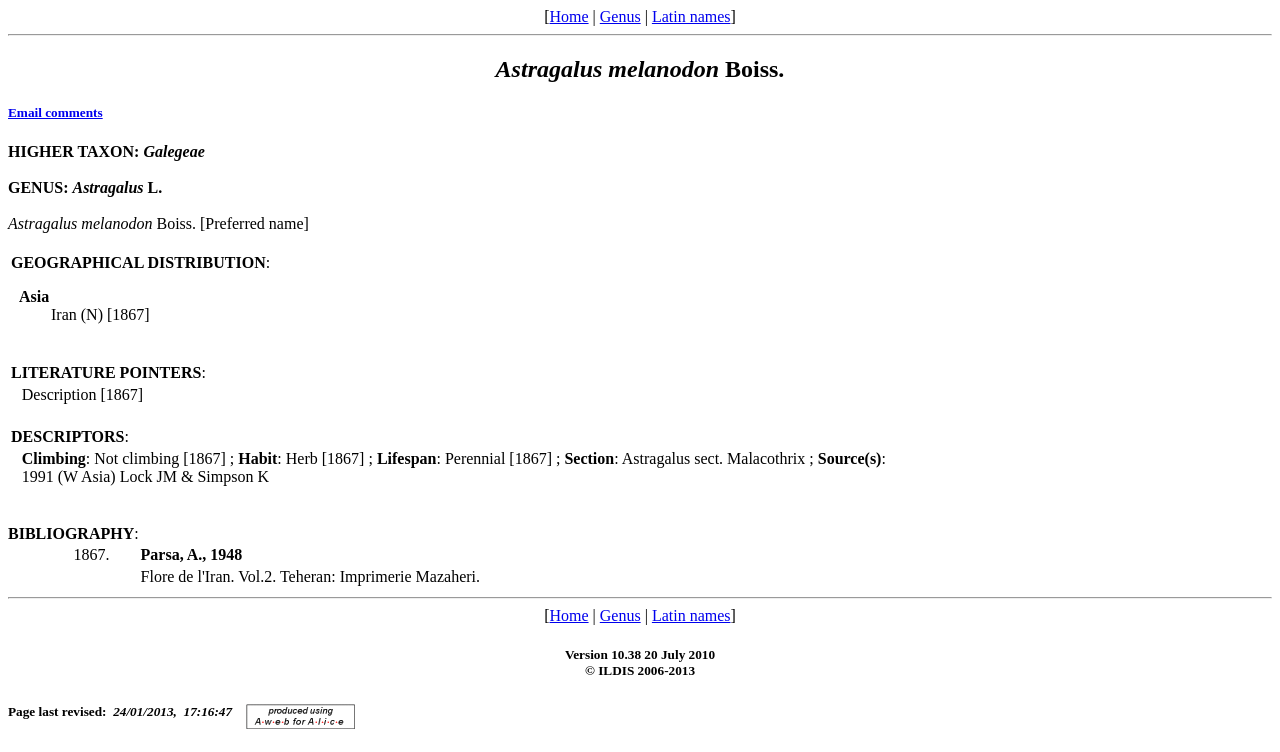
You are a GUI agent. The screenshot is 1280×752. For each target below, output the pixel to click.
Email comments (55, 112)
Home (568, 16)
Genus (620, 16)
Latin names (691, 16)
